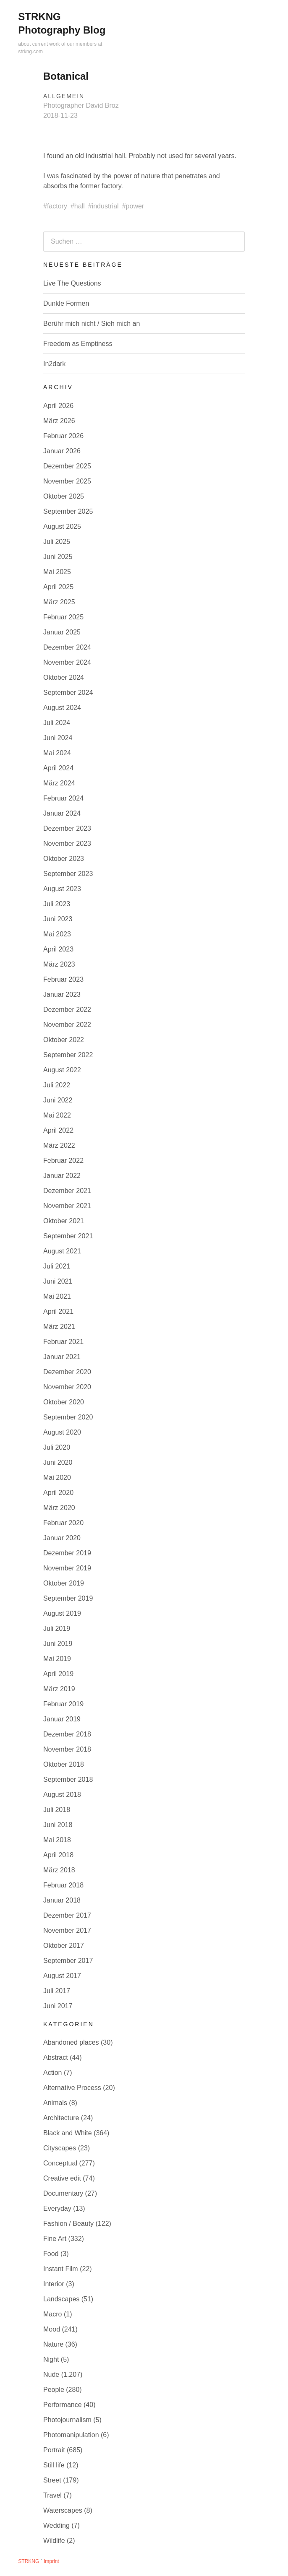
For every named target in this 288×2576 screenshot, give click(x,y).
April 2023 (58, 949)
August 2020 (62, 1432)
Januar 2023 (62, 994)
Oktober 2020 (63, 1402)
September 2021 (68, 1236)
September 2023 (68, 873)
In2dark (54, 363)
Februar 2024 (63, 798)
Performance (62, 2404)
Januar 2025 (62, 632)
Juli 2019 (56, 1628)
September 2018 (68, 1779)
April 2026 (58, 405)
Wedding (56, 2525)
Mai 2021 (57, 1296)
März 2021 (59, 1326)
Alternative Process (72, 2087)
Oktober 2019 (63, 1583)
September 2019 (68, 1598)
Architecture (61, 2117)
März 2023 (59, 964)
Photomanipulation (71, 2434)
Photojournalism (67, 2419)
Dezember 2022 (67, 1009)
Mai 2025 (57, 571)
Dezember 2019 (67, 1553)
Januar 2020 (62, 1537)
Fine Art (54, 2238)
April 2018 (58, 1855)
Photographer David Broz (81, 105)
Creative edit (62, 2178)
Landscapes (61, 2299)
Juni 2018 (57, 1824)
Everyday (57, 2208)
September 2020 (68, 1417)
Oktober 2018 (63, 1764)
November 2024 (67, 662)
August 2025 (62, 526)
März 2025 (59, 602)
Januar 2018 (62, 1900)
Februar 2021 (63, 1341)
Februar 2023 (63, 979)
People (53, 2389)
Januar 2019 (62, 1719)
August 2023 (62, 888)
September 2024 (68, 692)
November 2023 (67, 843)
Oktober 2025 (63, 496)
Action (52, 2072)
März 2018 (59, 1870)
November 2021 (67, 1205)
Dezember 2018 (67, 1734)
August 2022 (62, 1070)
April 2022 (58, 1130)
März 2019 (59, 1688)
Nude (51, 2374)
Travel (52, 2495)
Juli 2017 (56, 1990)
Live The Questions (72, 283)
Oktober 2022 (63, 1039)
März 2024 (59, 783)
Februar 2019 (63, 1704)
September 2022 (68, 1054)
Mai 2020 (57, 1477)
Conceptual (60, 2163)
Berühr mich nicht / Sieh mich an (91, 323)
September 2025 (68, 511)
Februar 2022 (63, 1160)
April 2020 (58, 1492)
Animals (55, 2102)
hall (79, 206)
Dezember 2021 (67, 1190)
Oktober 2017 (63, 1945)
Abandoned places (71, 2042)
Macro (52, 2314)
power (135, 206)
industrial (105, 206)
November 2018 (67, 1749)
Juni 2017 (57, 2005)
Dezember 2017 (67, 1915)
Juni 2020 (57, 1462)
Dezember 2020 (67, 1371)
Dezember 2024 (67, 647)
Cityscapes (59, 2148)
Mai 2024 (57, 752)
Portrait (54, 2450)
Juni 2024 (57, 737)
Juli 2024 (56, 722)
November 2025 (67, 481)
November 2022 (67, 1024)
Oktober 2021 (63, 1220)
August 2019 (62, 1613)
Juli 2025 (56, 541)
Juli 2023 (56, 903)
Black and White (67, 2133)
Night (51, 2359)
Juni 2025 (57, 556)
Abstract (55, 2057)
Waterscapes (62, 2510)
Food (50, 2253)
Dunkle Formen (66, 303)
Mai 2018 (57, 1839)
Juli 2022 (56, 1085)
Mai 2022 (57, 1115)
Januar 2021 (62, 1356)
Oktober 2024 (63, 677)
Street (52, 2480)
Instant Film (60, 2268)
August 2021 (62, 1251)
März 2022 (59, 1145)
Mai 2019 (57, 1658)
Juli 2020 (56, 1447)
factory (57, 206)
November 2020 (67, 1387)
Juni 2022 (57, 1100)
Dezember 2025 (67, 466)
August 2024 (62, 707)
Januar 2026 (62, 451)
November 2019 (67, 1568)
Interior (53, 2283)
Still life (54, 2465)
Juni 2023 (57, 919)
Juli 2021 (56, 1266)
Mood (51, 2329)
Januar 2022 (62, 1175)
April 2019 (58, 1673)
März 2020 (59, 1507)
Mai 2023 (57, 934)
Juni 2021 (57, 1281)
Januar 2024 (62, 813)
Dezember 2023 (67, 828)
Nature (53, 2344)
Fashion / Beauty (68, 2223)
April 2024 (58, 768)
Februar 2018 (63, 1885)
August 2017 (62, 1975)
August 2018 (62, 1794)
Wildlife (54, 2540)
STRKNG (28, 2561)
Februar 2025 (63, 617)
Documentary (63, 2193)
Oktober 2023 (63, 858)
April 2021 (58, 1311)
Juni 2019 (57, 1643)
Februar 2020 (63, 1522)
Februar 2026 (63, 435)
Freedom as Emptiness (78, 343)
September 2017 (68, 1960)
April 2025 (58, 586)
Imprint (51, 2561)
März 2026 (59, 420)
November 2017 (67, 1930)
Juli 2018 (56, 1809)
